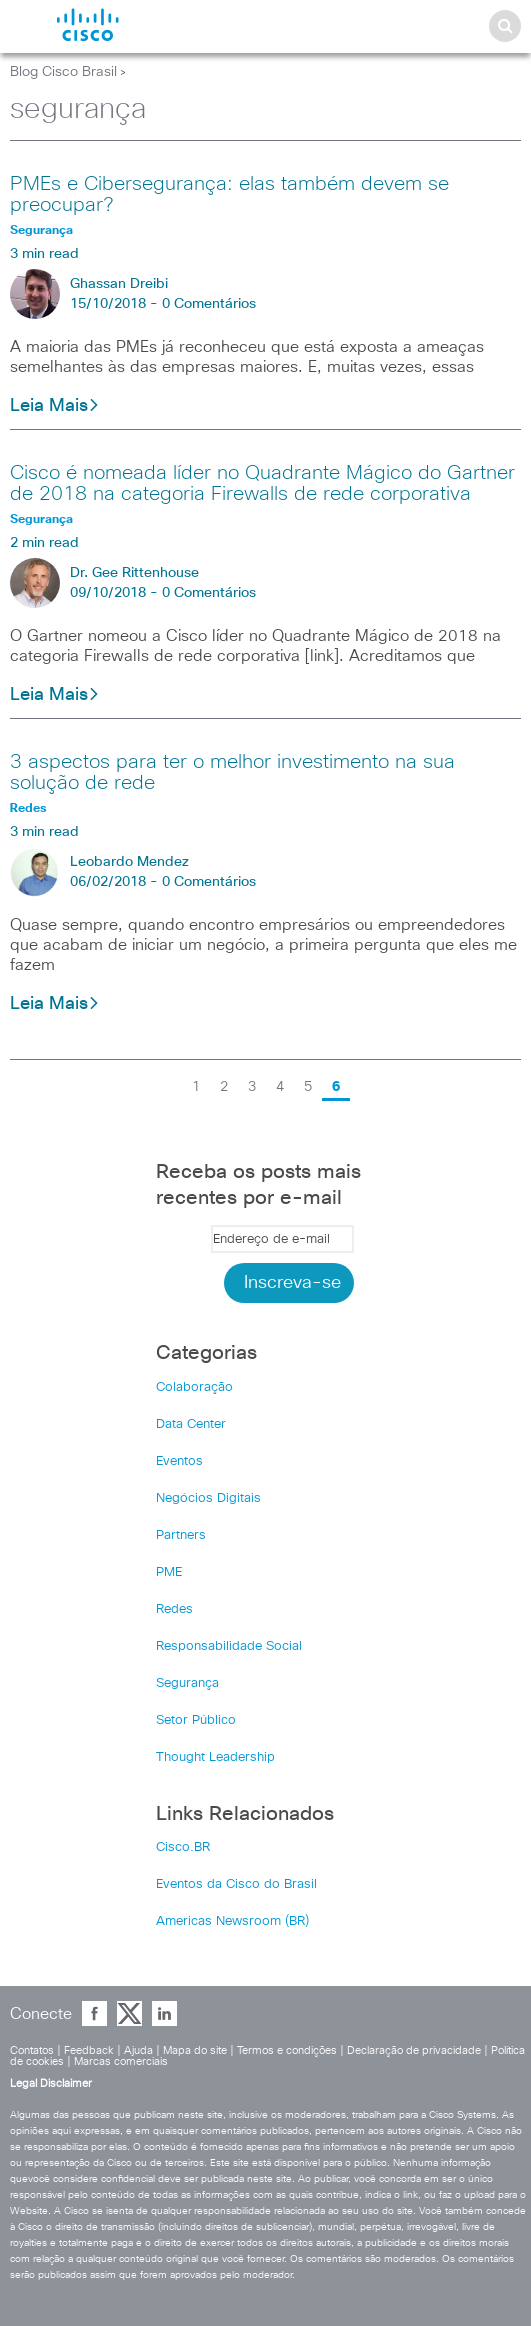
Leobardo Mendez (129, 862)
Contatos (32, 2050)
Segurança (187, 1683)
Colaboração (194, 1387)
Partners (181, 1535)
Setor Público (196, 1720)
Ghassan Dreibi (119, 284)
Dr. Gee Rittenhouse (134, 573)
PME (169, 1572)
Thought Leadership (215, 1757)
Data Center (191, 1424)
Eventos (179, 1461)
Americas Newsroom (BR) (232, 1921)
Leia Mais (55, 406)
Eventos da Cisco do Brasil (236, 1884)
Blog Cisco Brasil (63, 72)
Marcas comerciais (121, 2061)
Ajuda (138, 2050)
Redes (174, 1609)
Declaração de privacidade (414, 2050)
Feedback (89, 2050)
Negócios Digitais (208, 1498)
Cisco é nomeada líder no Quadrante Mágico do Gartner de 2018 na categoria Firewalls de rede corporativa (262, 483)
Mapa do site (195, 2050)
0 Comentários (209, 304)
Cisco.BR (183, 1847)
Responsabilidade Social (229, 1646)
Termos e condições (287, 2050)
